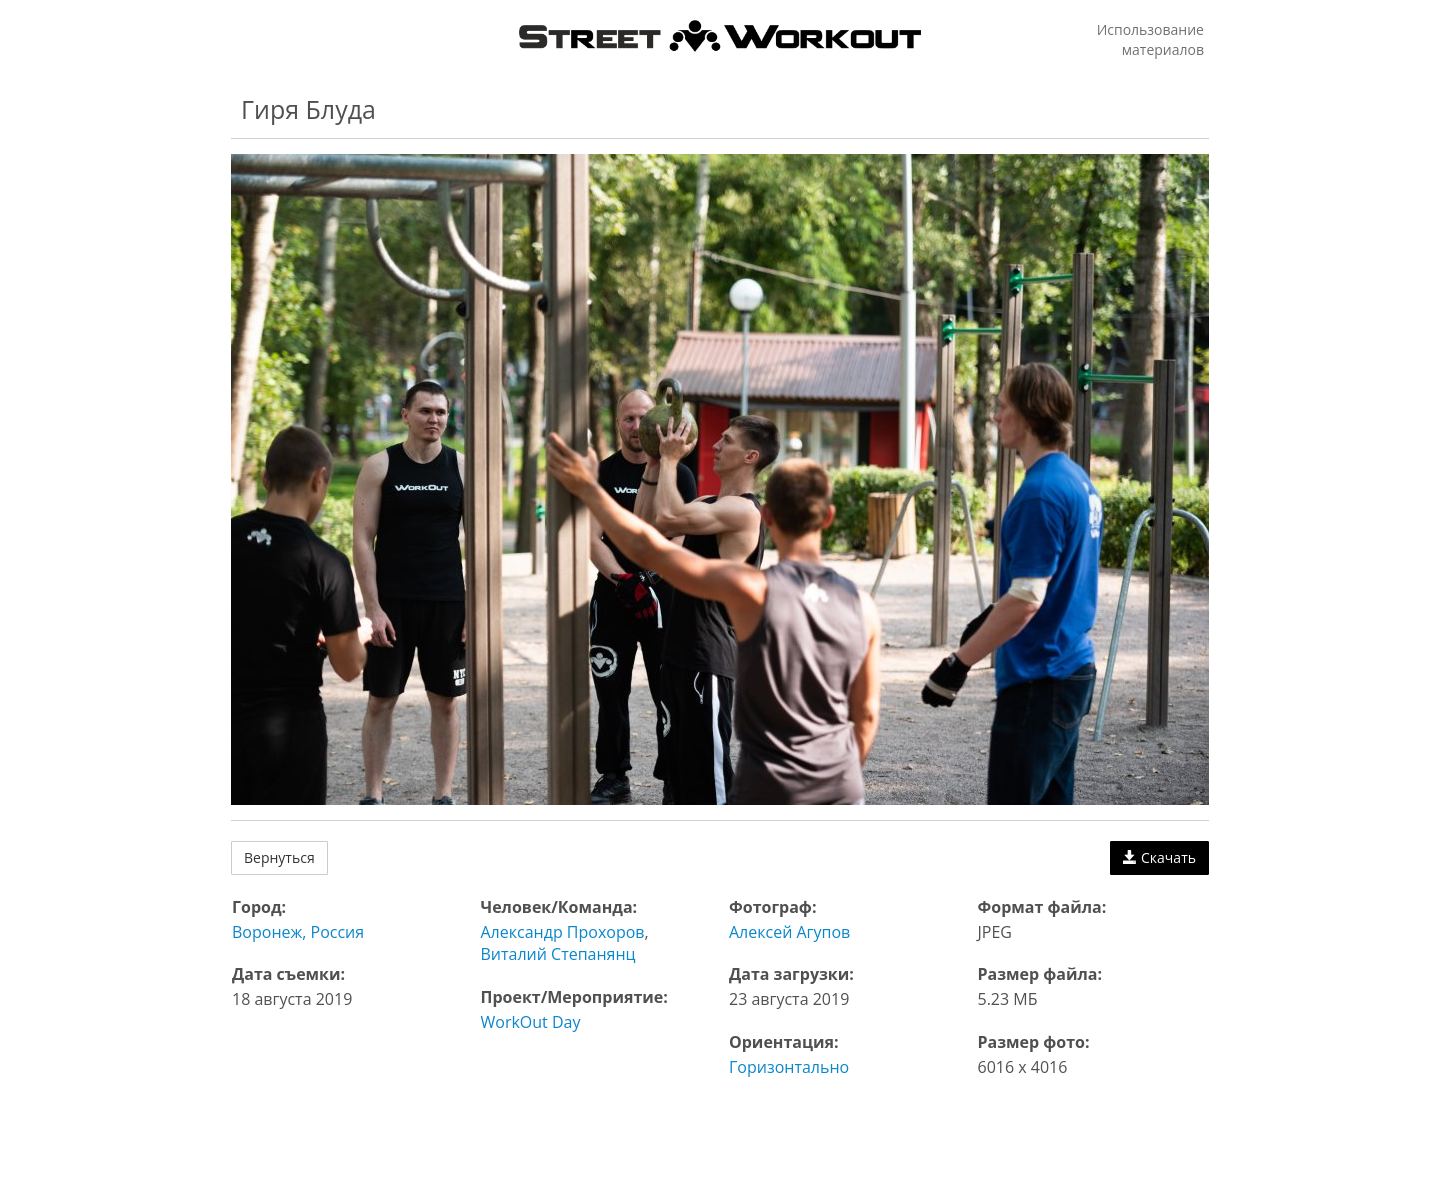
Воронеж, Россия (298, 932)
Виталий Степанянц (558, 954)
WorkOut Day (531, 1022)
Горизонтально (789, 1067)
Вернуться (279, 857)
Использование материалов (1150, 39)
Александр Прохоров (563, 932)
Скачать (1159, 857)
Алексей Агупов (789, 932)
